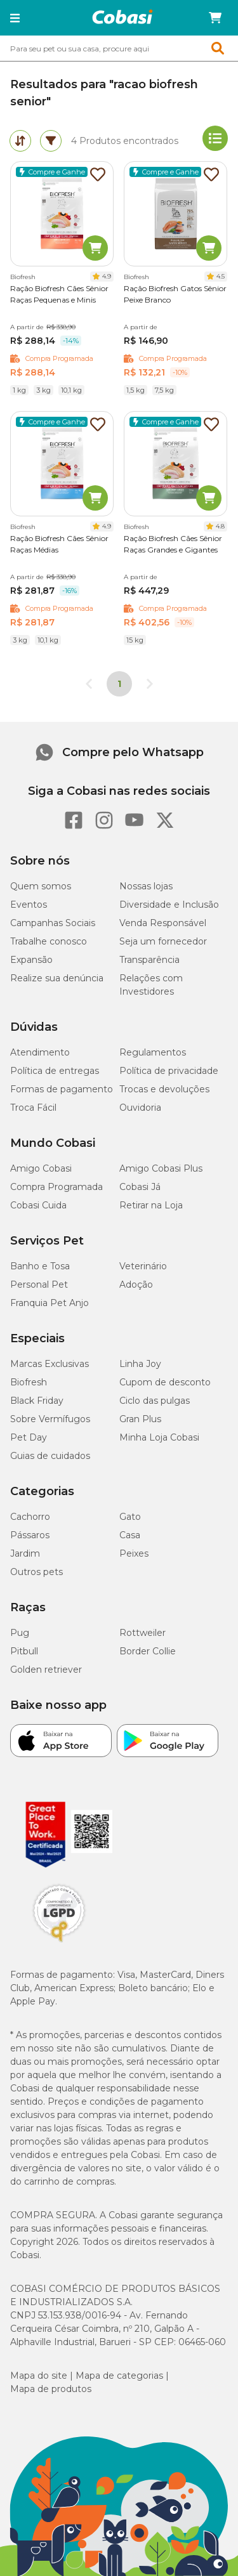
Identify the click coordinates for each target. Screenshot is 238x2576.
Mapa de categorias (119, 2375)
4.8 (220, 526)
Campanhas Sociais (52, 923)
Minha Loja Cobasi (159, 1437)
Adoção (136, 1284)
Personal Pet (39, 1284)
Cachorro (30, 1516)
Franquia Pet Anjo (49, 1303)
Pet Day (28, 1437)
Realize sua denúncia (56, 978)
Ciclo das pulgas (154, 1400)
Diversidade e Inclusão (169, 904)
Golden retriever (46, 1669)
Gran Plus (140, 1419)
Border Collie (147, 1651)
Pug (19, 1632)
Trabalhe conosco (48, 941)
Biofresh (28, 1382)
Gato (130, 1516)
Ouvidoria (140, 1107)
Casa (129, 1535)
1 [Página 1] (119, 684)
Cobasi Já (140, 1187)
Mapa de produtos (50, 2389)
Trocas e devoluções (164, 1089)
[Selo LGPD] (59, 1942)
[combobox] (119, 48)
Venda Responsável (162, 923)
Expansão (31, 959)
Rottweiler (142, 1632)
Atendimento (40, 1052)
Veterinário (143, 1266)
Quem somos (40, 886)
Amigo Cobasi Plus (160, 1168)
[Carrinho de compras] (215, 17)
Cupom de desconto (165, 1382)
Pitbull (24, 1651)
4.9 (106, 276)
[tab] (20, 141)
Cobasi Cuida (38, 1205)
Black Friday (36, 1400)
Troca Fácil (33, 1107)
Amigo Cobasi (41, 1168)
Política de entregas (54, 1070)
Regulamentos (152, 1052)
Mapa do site (38, 2375)
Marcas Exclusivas (49, 1364)
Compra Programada (56, 1187)
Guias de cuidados (50, 1455)
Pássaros (30, 1535)
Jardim (25, 1553)
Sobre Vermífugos (50, 1419)
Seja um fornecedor (163, 941)
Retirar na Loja (151, 1205)
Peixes (134, 1553)
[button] (15, 17)
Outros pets (36, 1572)
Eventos (28, 904)
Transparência (149, 959)
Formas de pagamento (61, 1089)
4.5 (220, 276)
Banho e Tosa (40, 1266)
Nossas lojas (146, 886)
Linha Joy (140, 1364)
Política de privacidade (168, 1070)
